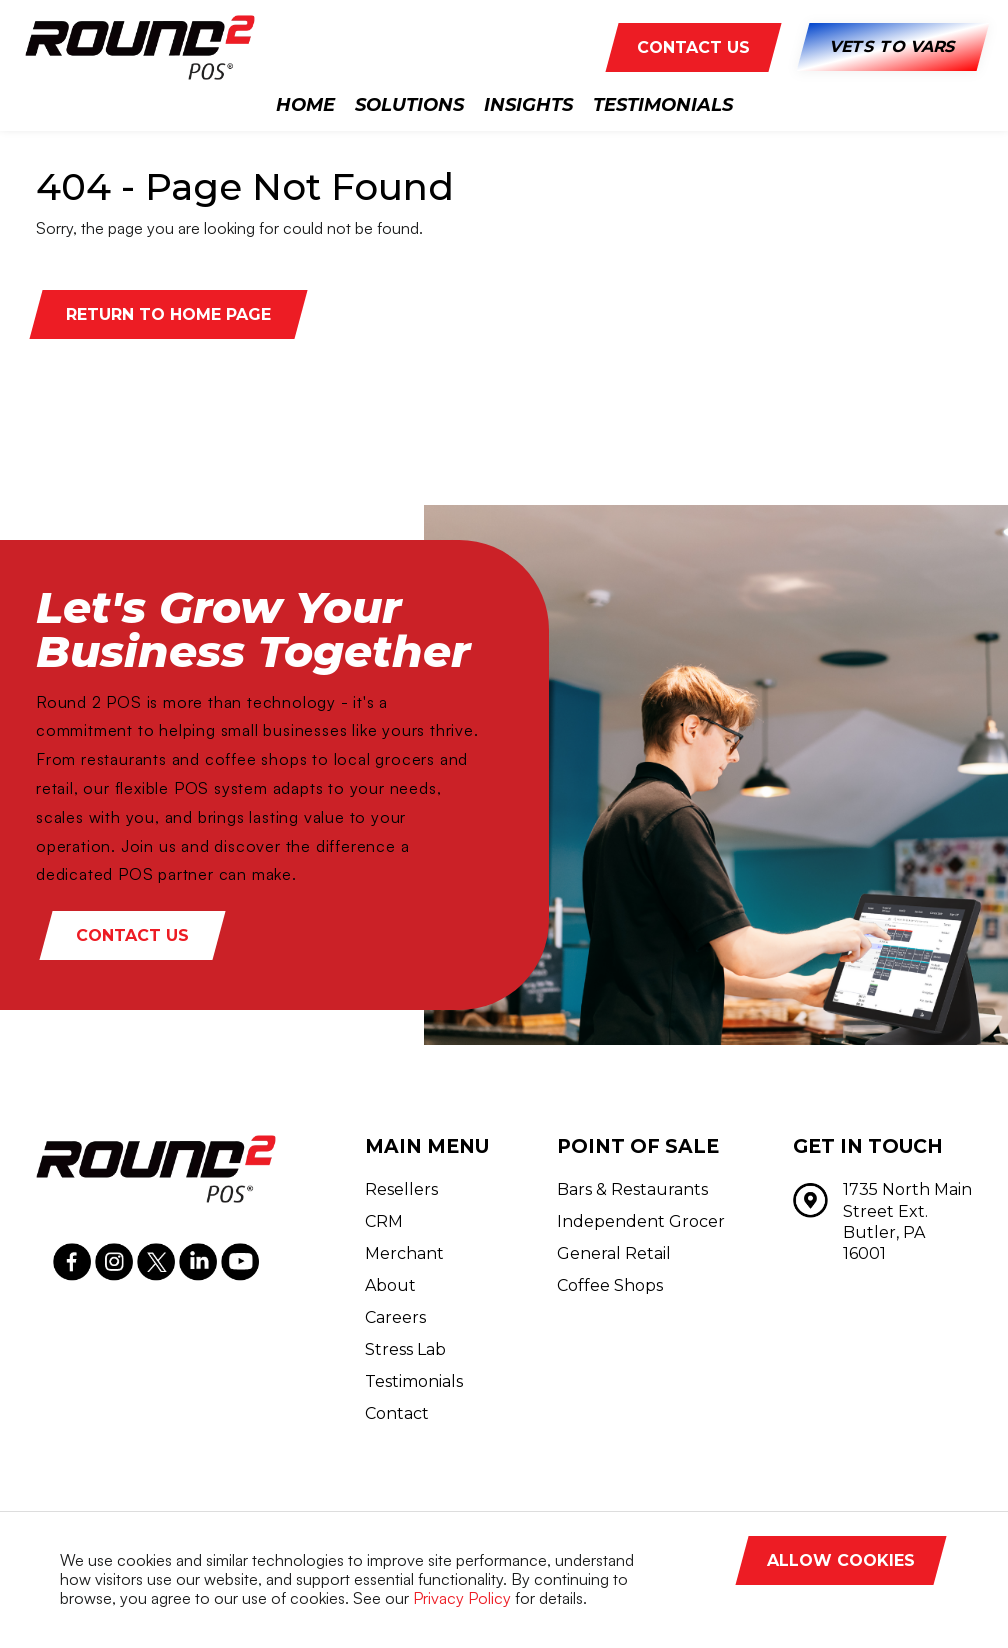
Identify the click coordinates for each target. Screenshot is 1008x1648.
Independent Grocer (641, 1221)
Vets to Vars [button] (892, 47)
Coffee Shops (610, 1285)
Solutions (409, 105)
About (390, 1285)
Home (305, 105)
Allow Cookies (841, 1560)
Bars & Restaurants (632, 1189)
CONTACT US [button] (693, 47)
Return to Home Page (168, 314)
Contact (397, 1413)
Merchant (404, 1253)
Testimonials (663, 105)
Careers (395, 1317)
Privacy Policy (462, 1598)
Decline (894, 1604)
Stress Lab (405, 1349)
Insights (528, 105)
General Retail (614, 1253)
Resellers (401, 1189)
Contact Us (132, 935)
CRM (384, 1221)
